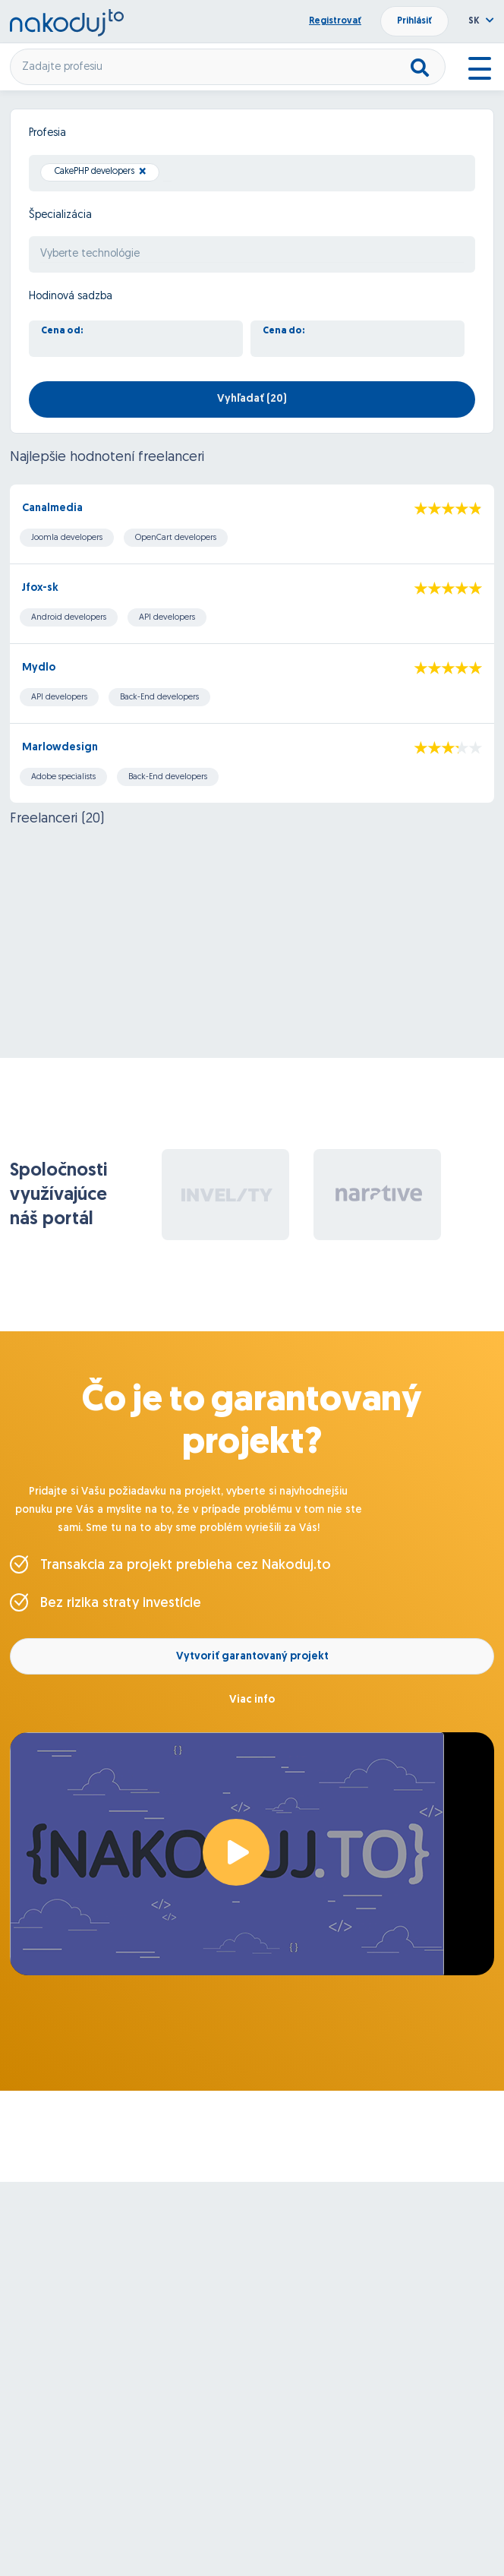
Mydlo (38, 668)
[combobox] (252, 173)
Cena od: (62, 331)
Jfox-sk (40, 588)
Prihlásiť (414, 21)
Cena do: (284, 331)
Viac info (252, 1700)
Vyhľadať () (252, 399)
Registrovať (335, 21)
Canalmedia (52, 508)
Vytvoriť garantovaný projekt (252, 1656)
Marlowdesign (60, 747)
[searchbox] (167, 174)
